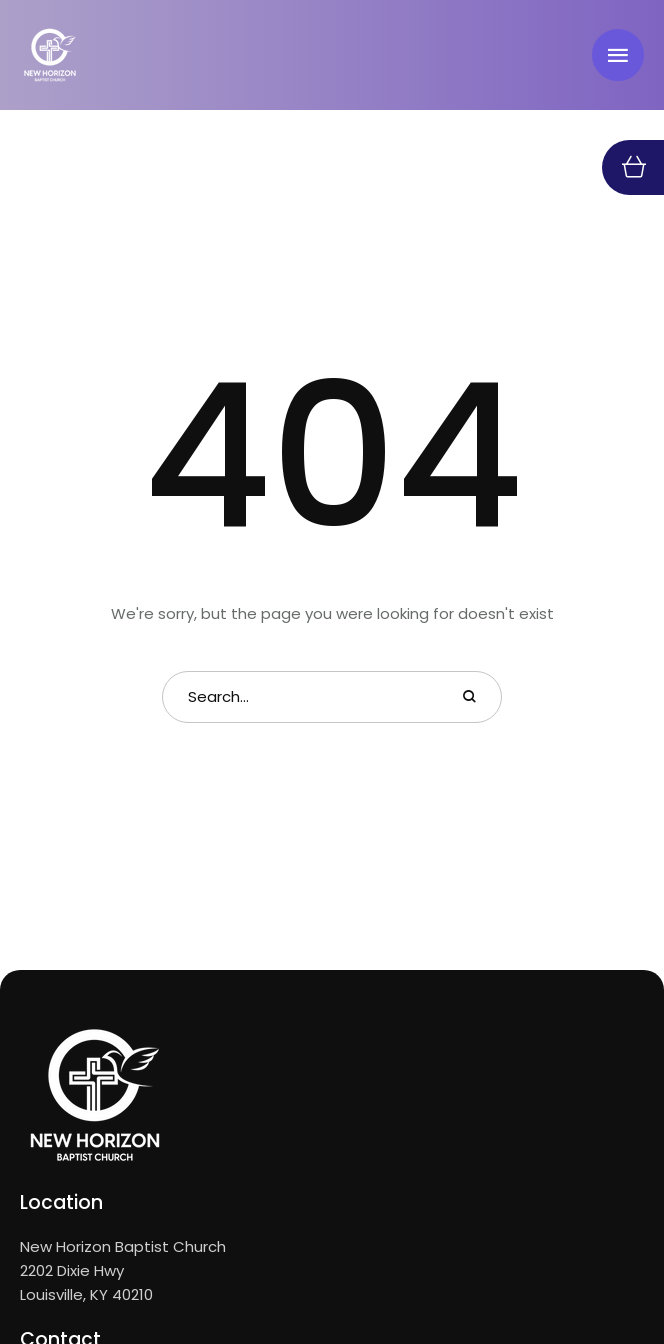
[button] (618, 55)
